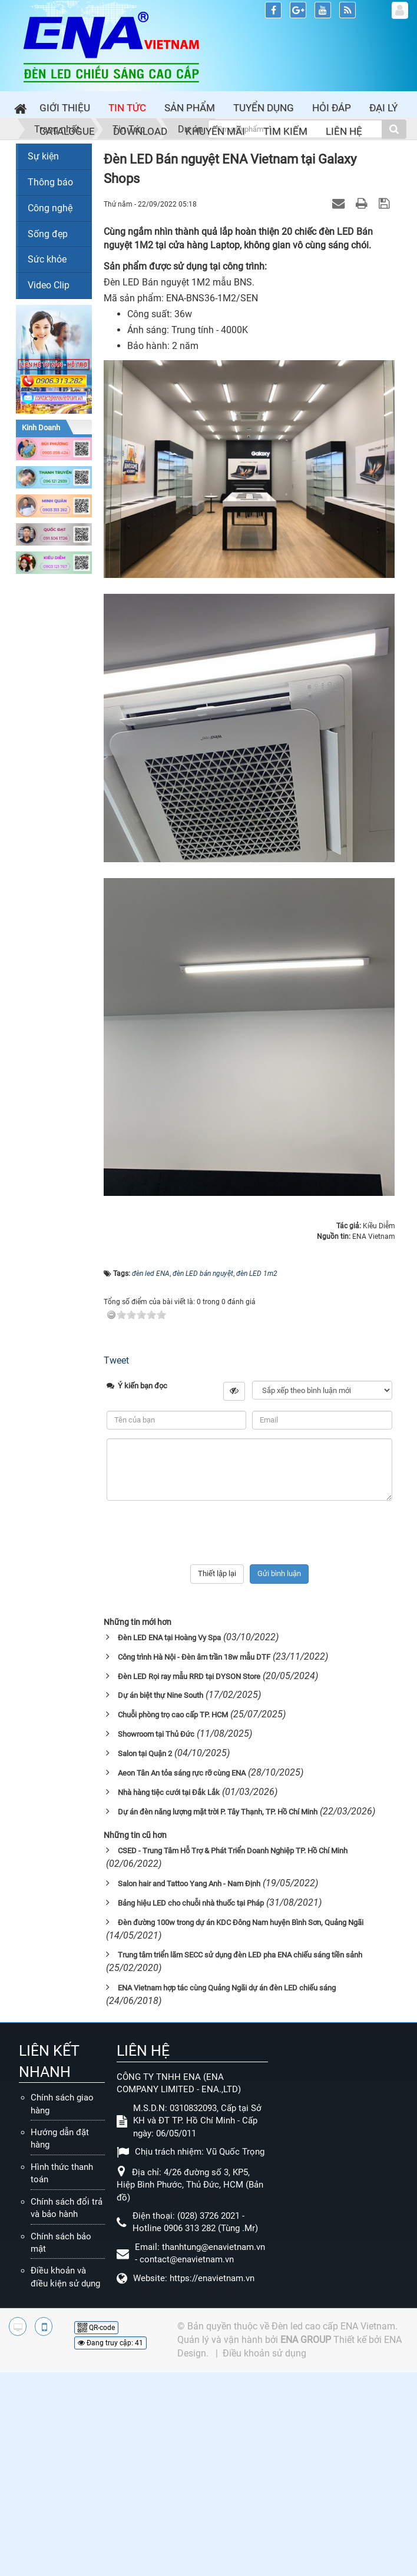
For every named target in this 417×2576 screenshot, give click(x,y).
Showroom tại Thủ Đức (156, 1734)
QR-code (96, 2328)
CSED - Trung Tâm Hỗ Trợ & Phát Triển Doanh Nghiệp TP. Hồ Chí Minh (233, 1850)
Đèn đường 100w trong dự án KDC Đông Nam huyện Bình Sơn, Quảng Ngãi (240, 1922)
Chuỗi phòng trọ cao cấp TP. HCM (173, 1714)
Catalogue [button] (67, 131)
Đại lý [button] (383, 108)
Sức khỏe (47, 259)
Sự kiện (43, 156)
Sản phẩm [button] (189, 108)
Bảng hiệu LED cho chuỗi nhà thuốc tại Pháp (191, 1903)
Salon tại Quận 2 (145, 1753)
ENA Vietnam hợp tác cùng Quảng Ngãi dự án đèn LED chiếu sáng (227, 1987)
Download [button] (140, 131)
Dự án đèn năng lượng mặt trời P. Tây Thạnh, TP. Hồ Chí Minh (217, 1811)
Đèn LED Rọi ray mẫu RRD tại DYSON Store (189, 1676)
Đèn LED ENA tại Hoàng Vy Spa (169, 1637)
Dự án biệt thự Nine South (160, 1695)
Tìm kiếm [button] (285, 131)
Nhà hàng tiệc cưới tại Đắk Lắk (169, 1792)
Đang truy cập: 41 (110, 2343)
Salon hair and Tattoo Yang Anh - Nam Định (189, 1883)
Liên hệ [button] (344, 131)
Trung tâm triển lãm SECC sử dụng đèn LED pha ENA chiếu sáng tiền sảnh (240, 1954)
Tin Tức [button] (127, 108)
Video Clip (49, 285)
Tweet (116, 1360)
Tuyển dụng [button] (263, 108)
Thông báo (50, 182)
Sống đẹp (48, 234)
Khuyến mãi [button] (215, 131)
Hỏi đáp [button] (331, 108)
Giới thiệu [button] (64, 108)
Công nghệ (50, 208)
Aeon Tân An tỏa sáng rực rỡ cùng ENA (182, 1773)
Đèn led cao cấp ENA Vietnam (333, 2326)
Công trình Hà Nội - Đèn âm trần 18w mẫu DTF (194, 1657)
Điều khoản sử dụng (264, 2353)
